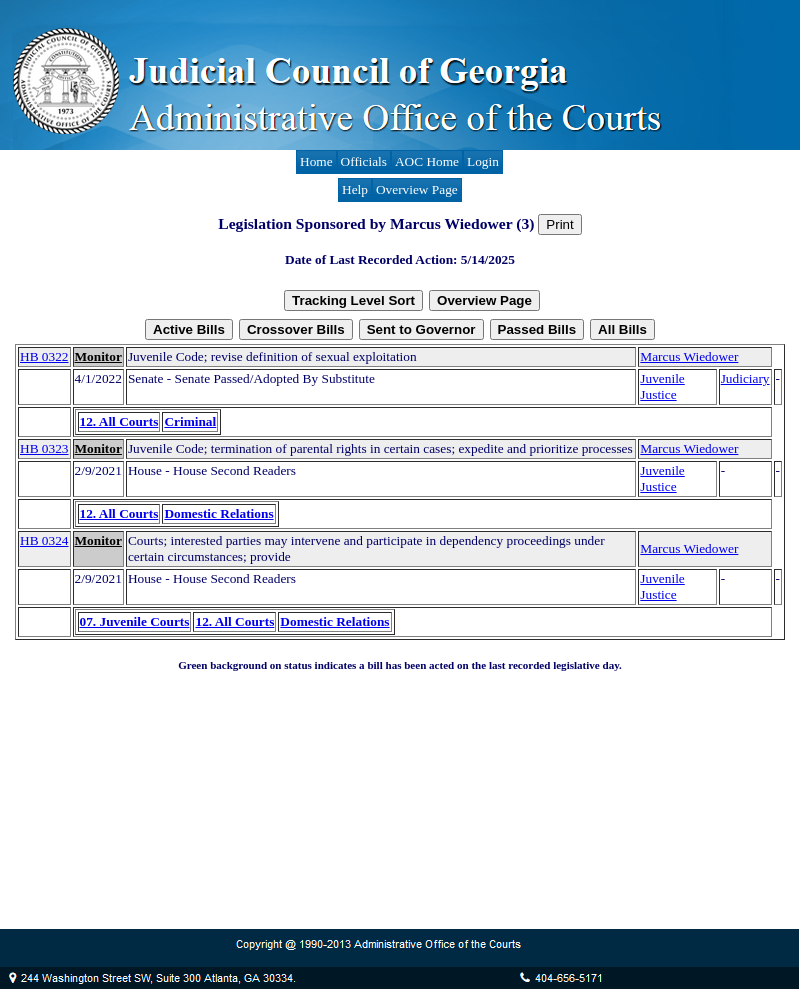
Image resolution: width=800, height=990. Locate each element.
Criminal (190, 421)
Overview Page (417, 189)
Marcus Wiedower (689, 356)
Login (483, 161)
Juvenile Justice (662, 386)
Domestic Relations (218, 513)
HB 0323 (44, 448)
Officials (364, 161)
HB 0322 (44, 356)
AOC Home (427, 161)
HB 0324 (44, 540)
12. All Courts (119, 421)
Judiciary (745, 378)
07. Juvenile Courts (135, 621)
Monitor (98, 356)
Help (355, 189)
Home (316, 161)
